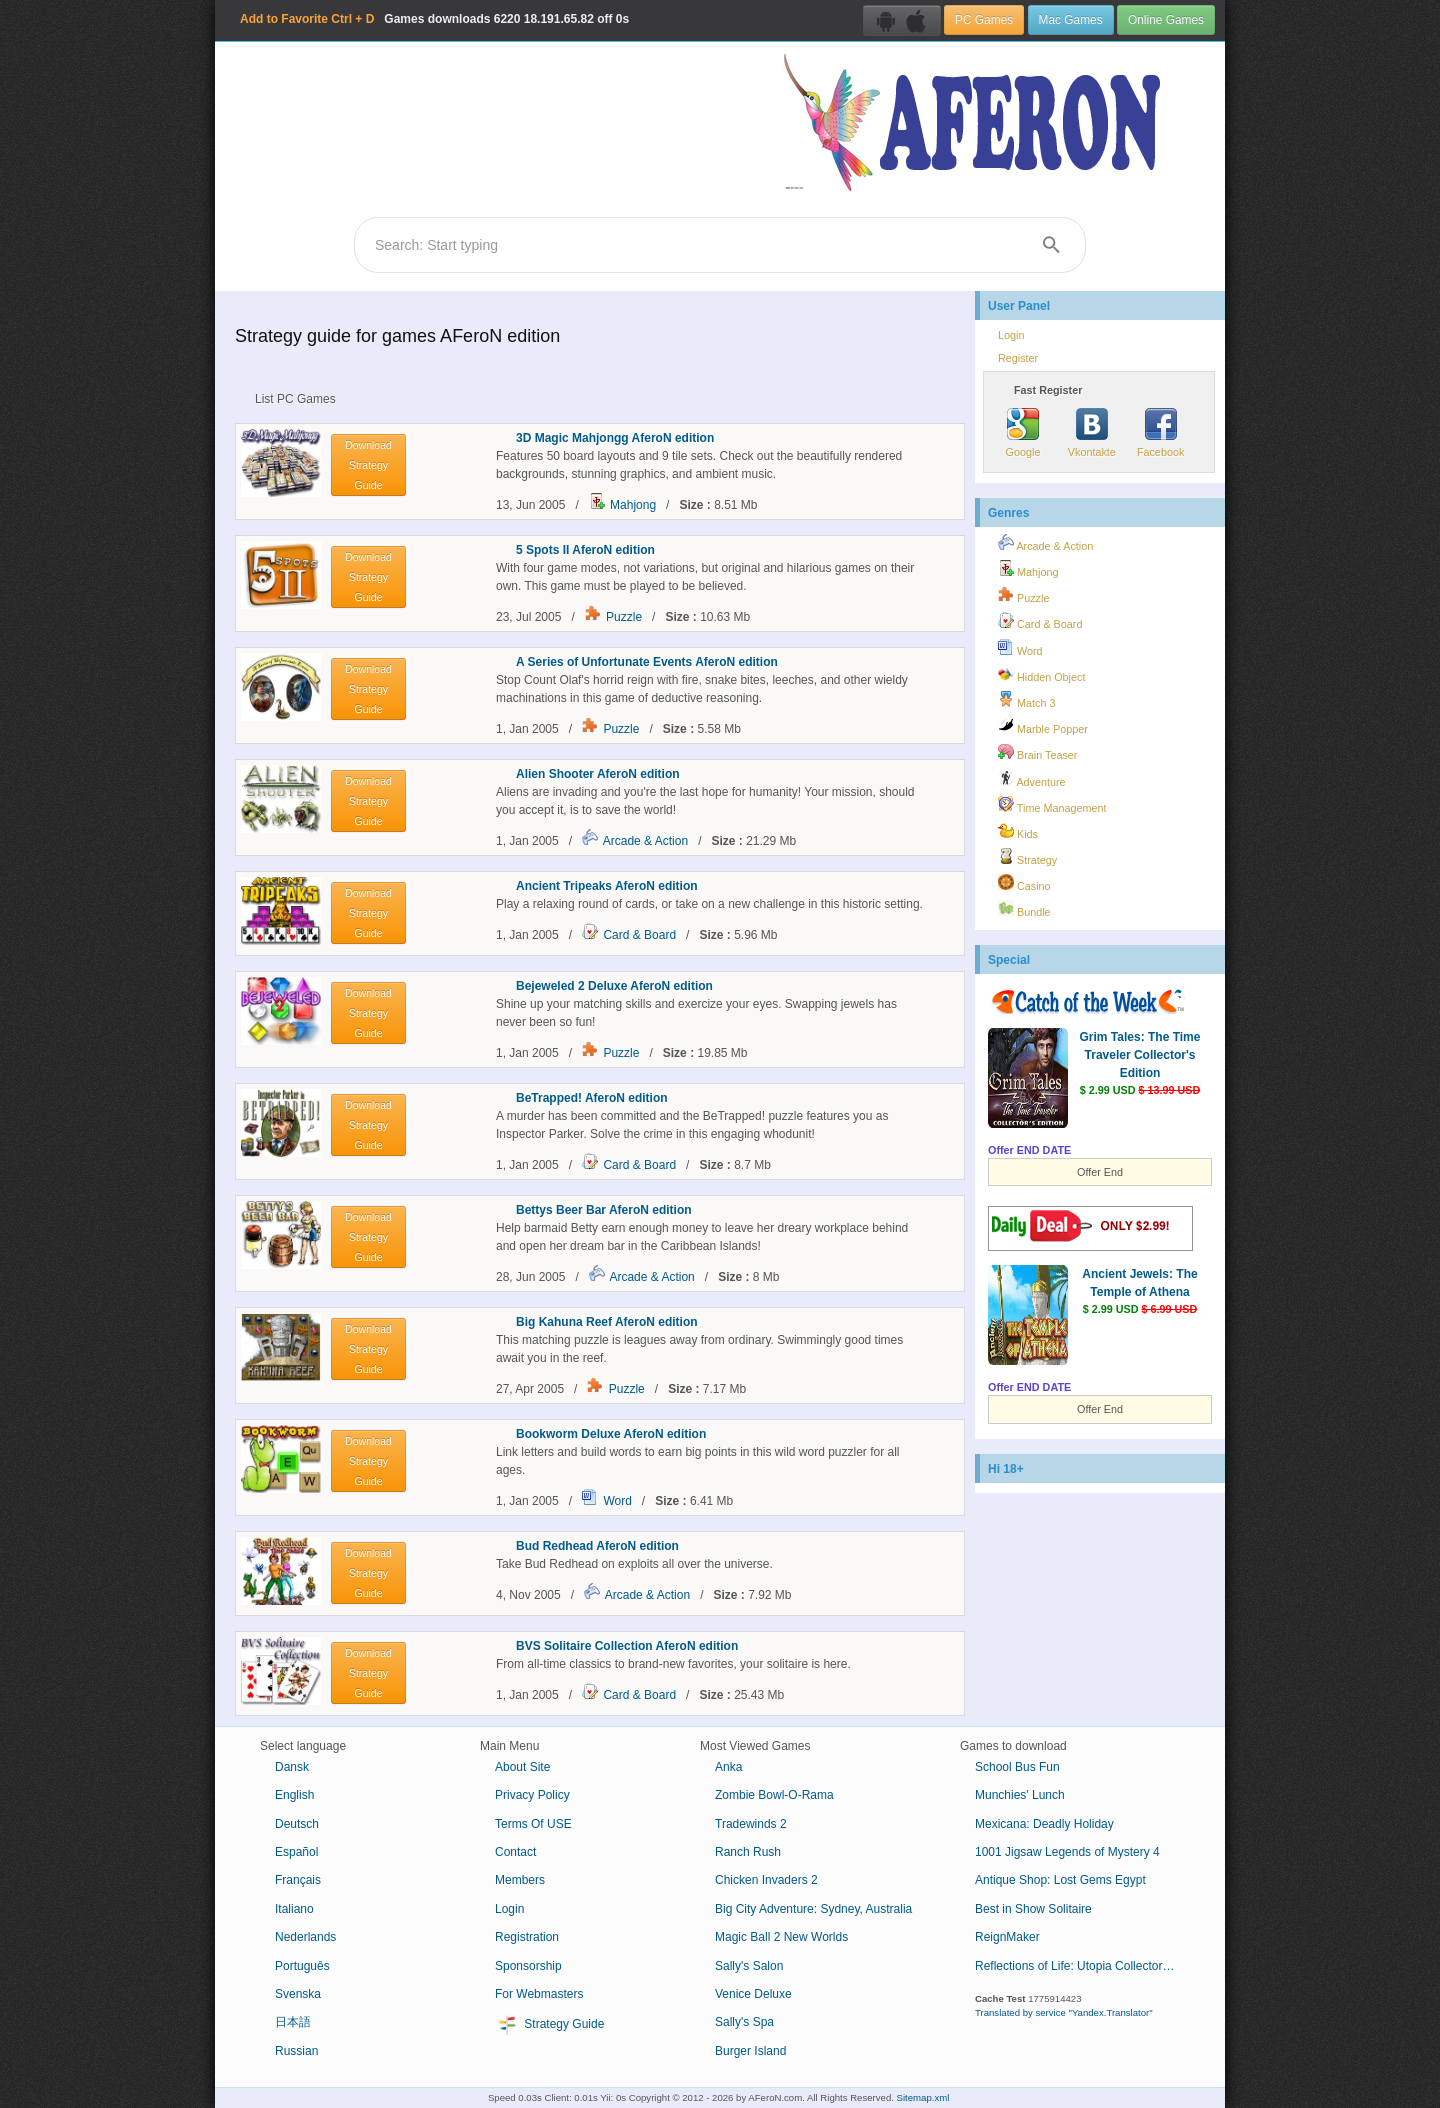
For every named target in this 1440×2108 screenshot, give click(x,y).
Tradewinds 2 (751, 1824)
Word (617, 1501)
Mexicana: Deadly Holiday (1044, 1824)
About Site (522, 1767)
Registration (527, 1937)
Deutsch (297, 1824)
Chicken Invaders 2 (766, 1880)
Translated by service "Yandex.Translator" (1064, 2012)
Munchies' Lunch (1020, 1795)
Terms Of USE (533, 1824)
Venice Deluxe (753, 1994)
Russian (296, 2051)
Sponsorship (528, 1966)
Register (1018, 358)
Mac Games (1071, 20)
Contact (515, 1852)
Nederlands (305, 1937)
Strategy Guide (549, 2025)
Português (302, 1966)
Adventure (1032, 779)
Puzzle (624, 617)
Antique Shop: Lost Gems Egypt (1060, 1880)
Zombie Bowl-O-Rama (774, 1795)
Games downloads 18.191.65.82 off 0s (434, 19)
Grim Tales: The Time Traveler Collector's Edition (1140, 1055)
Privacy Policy (532, 1795)
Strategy (1027, 857)
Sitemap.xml (923, 2097)
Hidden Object (1041, 674)
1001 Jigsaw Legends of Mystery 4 (1067, 1852)
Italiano (294, 1909)
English (294, 1795)
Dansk (292, 1767)
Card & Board (639, 935)
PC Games (984, 20)
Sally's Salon (749, 1966)
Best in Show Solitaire (1033, 1909)
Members (520, 1880)
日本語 (293, 2022)
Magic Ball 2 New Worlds (781, 1937)
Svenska (298, 1994)
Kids (1018, 831)
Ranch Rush (748, 1852)
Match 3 (1026, 700)
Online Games (1166, 20)
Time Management (1052, 805)
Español (296, 1852)
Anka (728, 1767)
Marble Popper (1043, 726)
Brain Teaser (1037, 752)
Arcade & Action (645, 841)
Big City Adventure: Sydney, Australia (813, 1909)
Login (1011, 335)
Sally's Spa (744, 2022)
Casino (1024, 883)
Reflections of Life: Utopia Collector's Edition (1082, 1966)
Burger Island (750, 2051)
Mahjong (633, 505)
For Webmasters (539, 1994)
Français (298, 1880)
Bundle (1024, 909)
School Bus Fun (1017, 1767)
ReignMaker (1007, 1937)
